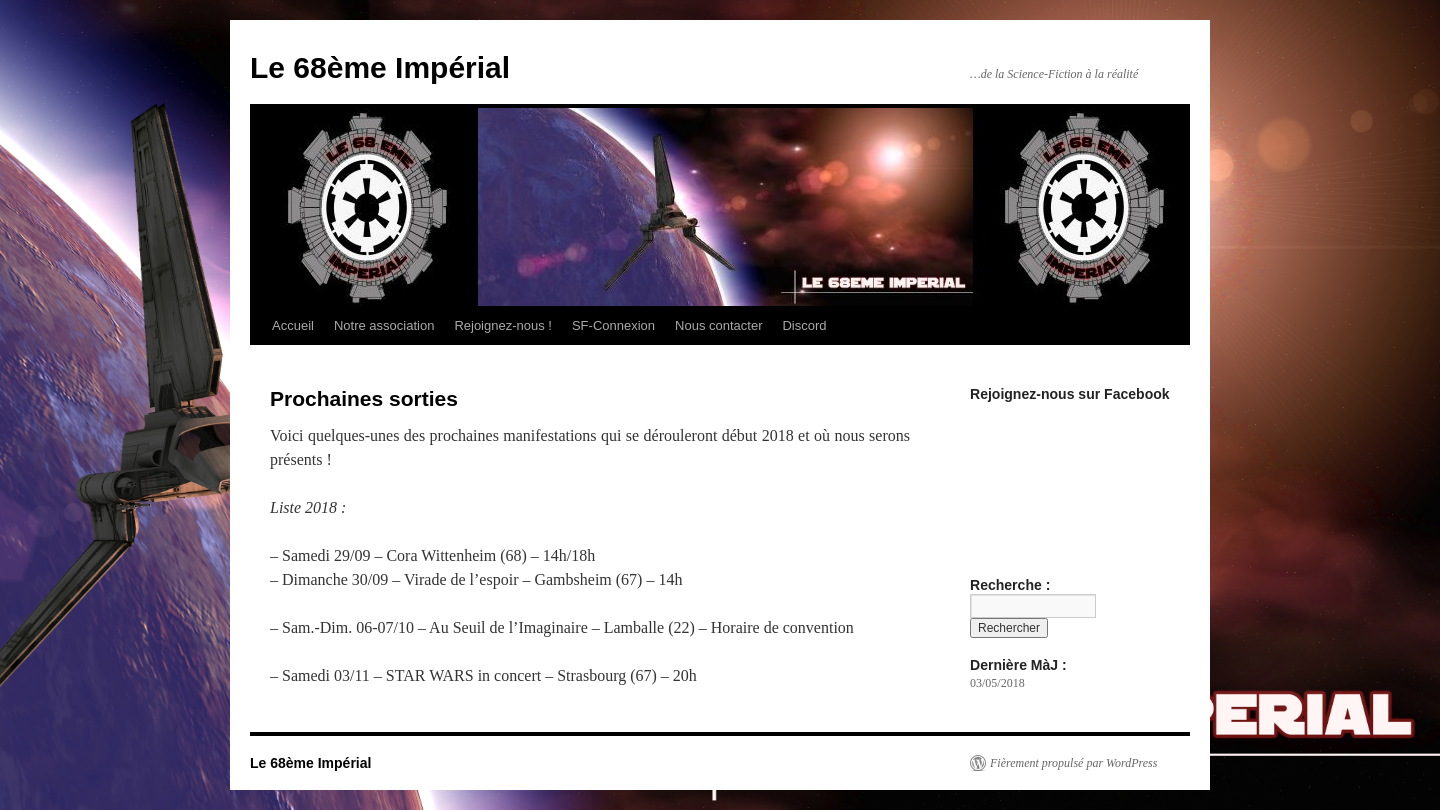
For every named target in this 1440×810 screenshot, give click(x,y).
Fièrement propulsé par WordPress (1073, 763)
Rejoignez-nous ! (503, 325)
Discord (804, 325)
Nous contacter (718, 325)
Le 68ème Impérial (380, 67)
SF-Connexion (613, 325)
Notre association (384, 325)
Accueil (293, 325)
